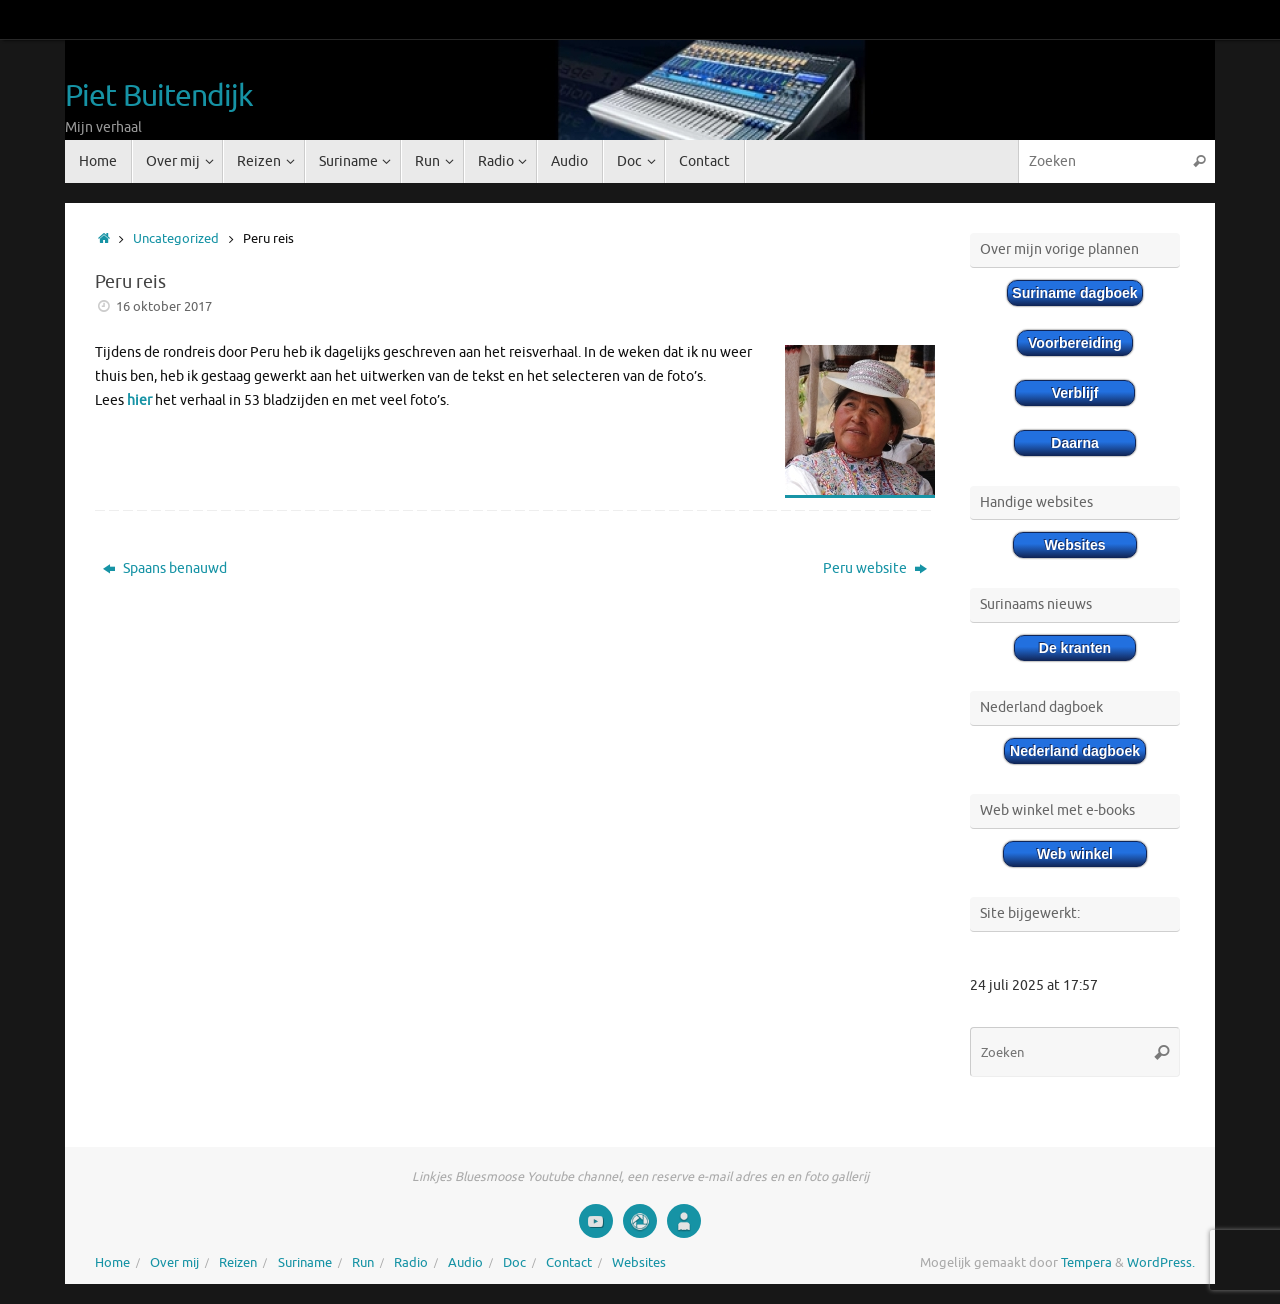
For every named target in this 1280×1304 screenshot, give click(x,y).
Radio (411, 1263)
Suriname (305, 1263)
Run (363, 1263)
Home (112, 1263)
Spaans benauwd (165, 568)
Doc (514, 1263)
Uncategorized (176, 239)
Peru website (875, 568)
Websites (639, 1263)
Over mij (174, 1263)
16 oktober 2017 (164, 307)
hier (139, 400)
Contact (569, 1263)
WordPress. (1161, 1263)
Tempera (1086, 1263)
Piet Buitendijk (159, 96)
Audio (465, 1263)
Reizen (238, 1263)
